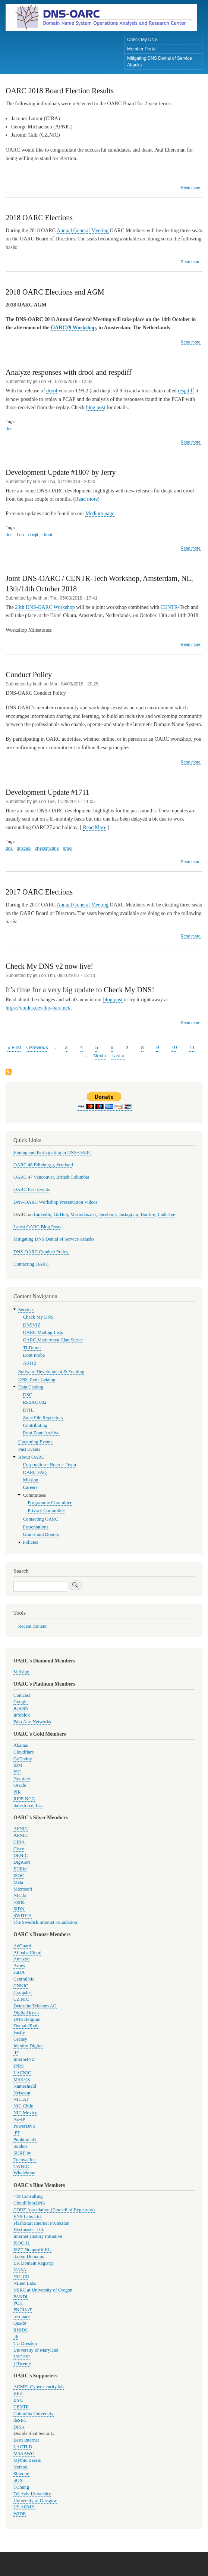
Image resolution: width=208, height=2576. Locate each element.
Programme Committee (50, 1502)
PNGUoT (22, 2309)
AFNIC (20, 1828)
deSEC (20, 2420)
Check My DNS (142, 39)
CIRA (19, 1842)
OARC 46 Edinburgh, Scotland (43, 1164)
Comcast (21, 1695)
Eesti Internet (26, 2440)
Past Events (29, 1449)
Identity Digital (27, 2045)
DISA (19, 2427)
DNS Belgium (27, 2019)
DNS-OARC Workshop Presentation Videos (55, 1202)
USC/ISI (21, 2356)
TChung (21, 2487)
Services (26, 1309)
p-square (21, 2316)
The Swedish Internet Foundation (45, 1922)
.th (15, 2336)
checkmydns (47, 848)
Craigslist (22, 1992)
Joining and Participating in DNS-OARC (52, 1152)
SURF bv (22, 2153)
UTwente (22, 2363)
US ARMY (24, 2507)
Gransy (20, 2039)
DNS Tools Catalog (37, 1379)
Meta (18, 1882)
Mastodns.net (83, 1214)
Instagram (128, 1214)
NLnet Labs (24, 2283)
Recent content (32, 1626)
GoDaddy (22, 1758)
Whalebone (24, 2172)
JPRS (18, 2066)
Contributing (35, 1425)
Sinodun (21, 2473)
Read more (191, 187)
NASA (19, 2269)
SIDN (19, 1908)
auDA (19, 1972)
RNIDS (20, 2330)
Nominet (21, 1778)
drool (51, 390)
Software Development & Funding (51, 1371)
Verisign (21, 1671)
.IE (16, 2052)
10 (174, 1047)
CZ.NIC (21, 1999)
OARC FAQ (35, 1472)
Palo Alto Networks (32, 1721)
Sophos (20, 2146)
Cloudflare (23, 1752)
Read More (95, 827)
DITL (28, 1410)
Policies (30, 1542)
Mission (30, 1480)
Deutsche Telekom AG (35, 2006)
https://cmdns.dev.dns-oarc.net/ (38, 1008)
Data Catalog (30, 1387)
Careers (30, 1487)
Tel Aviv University (32, 2493)
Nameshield (24, 2086)
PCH (18, 2303)
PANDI (20, 2296)
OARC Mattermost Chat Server (53, 1340)
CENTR (169, 607)
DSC (27, 1394)
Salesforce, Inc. (28, 1805)
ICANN (20, 1708)
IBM (17, 1765)
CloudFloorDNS (29, 2203)
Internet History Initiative (37, 2236)
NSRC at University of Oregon (42, 2290)
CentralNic (23, 1979)
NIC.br (20, 1895)
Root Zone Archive (41, 1432)
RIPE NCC (24, 1798)
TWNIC (21, 2166)
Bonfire (148, 1214)
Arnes (19, 1965)
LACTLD (22, 2446)
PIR (17, 1792)
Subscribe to (9, 1072)
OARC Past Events (31, 1189)
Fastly (19, 2032)
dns (9, 428)
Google (20, 1701)
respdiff (186, 390)
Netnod (20, 2467)
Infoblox (21, 1715)
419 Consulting (27, 2196)
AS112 (29, 1363)
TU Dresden (25, 2343)
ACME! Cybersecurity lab (38, 2386)
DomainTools (26, 2025)
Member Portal (142, 49)
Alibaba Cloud (27, 1952)
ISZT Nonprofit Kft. (32, 2249)
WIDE (19, 2513)
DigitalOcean (26, 2012)
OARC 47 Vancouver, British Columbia (51, 1177)
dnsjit (33, 534)
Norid (19, 1902)
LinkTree (166, 1214)
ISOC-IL (21, 2243)
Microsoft (22, 1889)
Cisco (18, 1848)
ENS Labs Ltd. (27, 2216)
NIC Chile (23, 2106)
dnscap (24, 848)
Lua (20, 534)
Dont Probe (34, 1355)
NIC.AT (21, 2099)
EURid (20, 1869)
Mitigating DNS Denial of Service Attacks (159, 62)
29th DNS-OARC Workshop (45, 607)
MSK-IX (21, 2079)
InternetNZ (24, 2059)
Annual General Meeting (82, 230)
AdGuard (22, 1945)
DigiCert (21, 1862)
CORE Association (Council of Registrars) (54, 2209)
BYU (18, 2400)
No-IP (19, 2119)
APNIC (20, 1835)
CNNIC (20, 1985)
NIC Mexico (25, 2112)
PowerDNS (24, 2126)
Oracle (19, 1785)
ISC (17, 1771)
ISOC (18, 1875)
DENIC (20, 1855)
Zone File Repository (43, 1417)
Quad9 (19, 2323)
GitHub (61, 1214)
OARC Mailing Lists (43, 1332)
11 (192, 1047)
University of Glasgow (35, 2500)
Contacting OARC (31, 1264)
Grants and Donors (41, 1534)
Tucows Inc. (25, 2159)
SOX (18, 2480)
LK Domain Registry (33, 2263)
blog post (95, 407)
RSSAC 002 (35, 1402)
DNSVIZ (32, 1325)
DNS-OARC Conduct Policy (41, 1251)
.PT (16, 2132)
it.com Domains (28, 2256)
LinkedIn (42, 1214)
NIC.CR (21, 2276)
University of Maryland (36, 2350)
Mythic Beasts (27, 2460)
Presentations (35, 1527)
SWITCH (22, 1915)
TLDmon (32, 1347)
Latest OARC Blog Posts (37, 1226)
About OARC (31, 1457)
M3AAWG (24, 2453)
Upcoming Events (35, 1441)
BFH (18, 2393)
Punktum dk (25, 2139)
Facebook (107, 1214)
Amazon (21, 1958)
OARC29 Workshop (73, 327)
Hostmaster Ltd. (28, 2229)
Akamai (20, 1745)
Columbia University (33, 2413)
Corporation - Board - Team (49, 1464)
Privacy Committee (46, 1510)
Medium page (99, 513)
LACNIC (22, 2072)
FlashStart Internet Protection (41, 2223)
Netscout (21, 2093)
